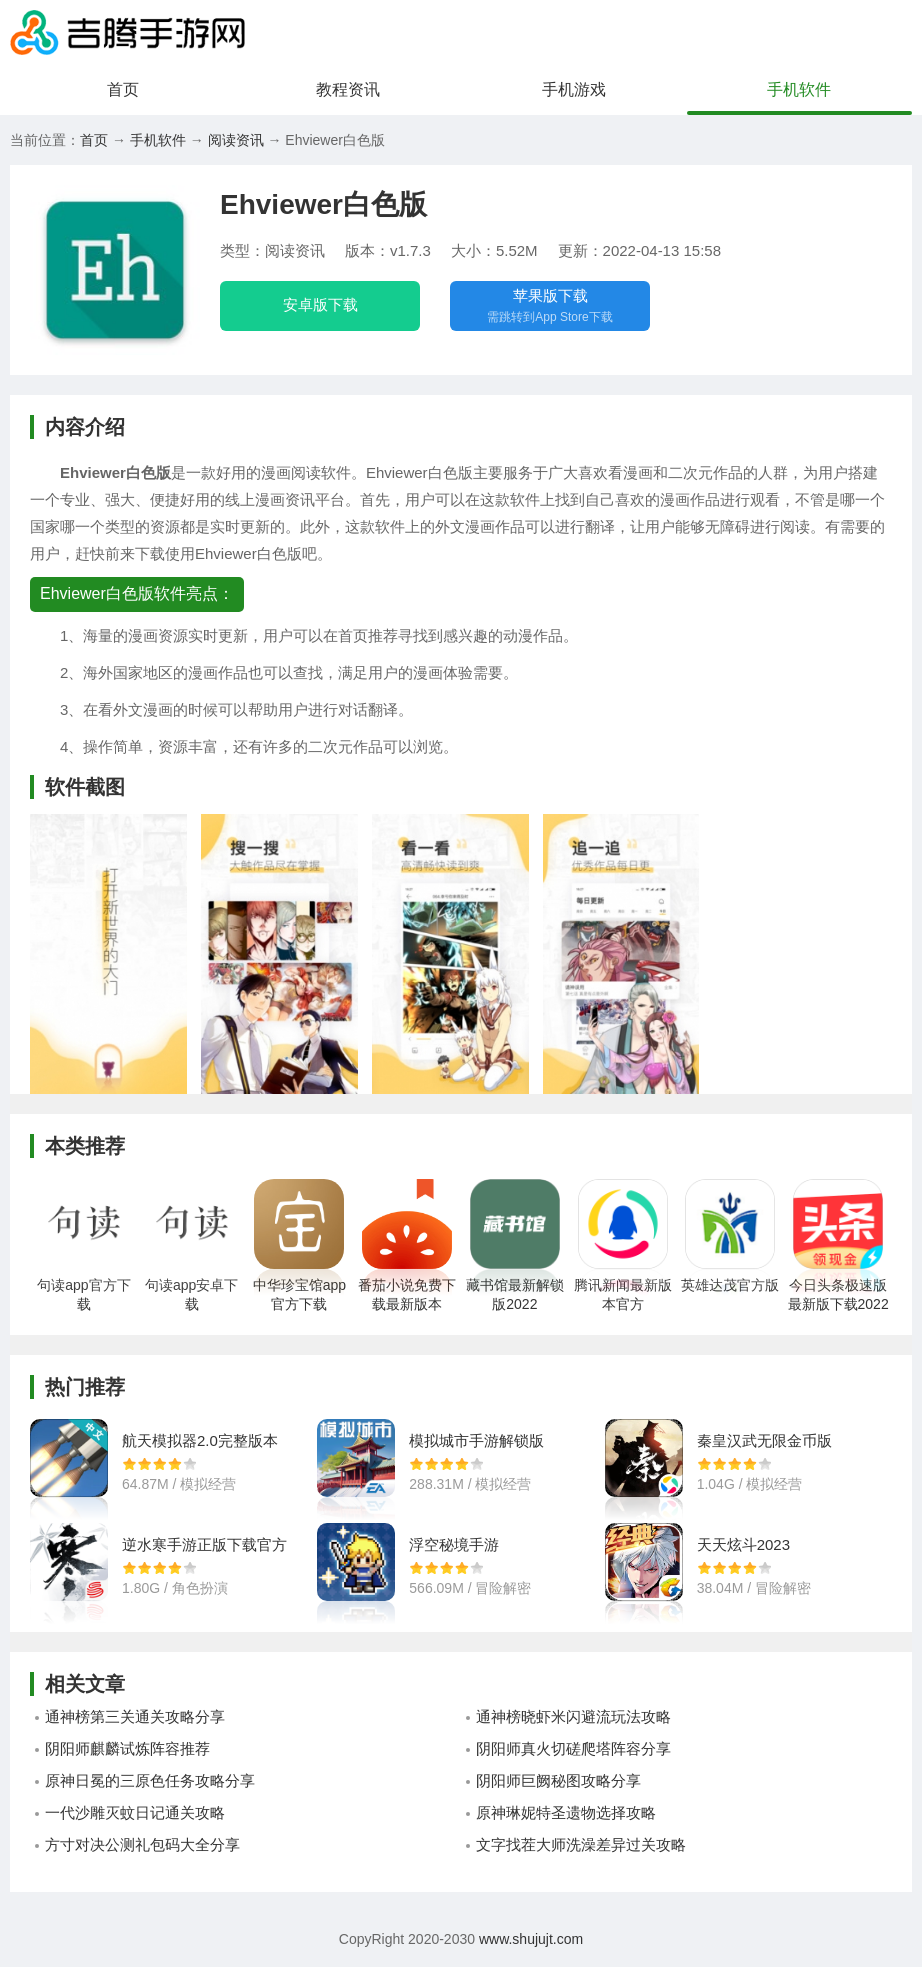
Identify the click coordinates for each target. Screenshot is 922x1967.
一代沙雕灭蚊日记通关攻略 (135, 1812)
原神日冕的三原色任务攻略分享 (150, 1780)
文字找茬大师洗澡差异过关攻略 (581, 1844)
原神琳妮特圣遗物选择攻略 (566, 1812)
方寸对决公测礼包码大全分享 (142, 1844)
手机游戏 (574, 89)
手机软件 (799, 89)
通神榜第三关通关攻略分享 (135, 1716)
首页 (123, 89)
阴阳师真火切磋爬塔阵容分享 (573, 1748)
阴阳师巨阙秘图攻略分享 (558, 1780)
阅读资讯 (236, 140)
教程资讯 (348, 89)
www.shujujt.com (529, 1939)
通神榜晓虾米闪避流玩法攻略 (573, 1716)
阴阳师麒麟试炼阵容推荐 (127, 1748)
